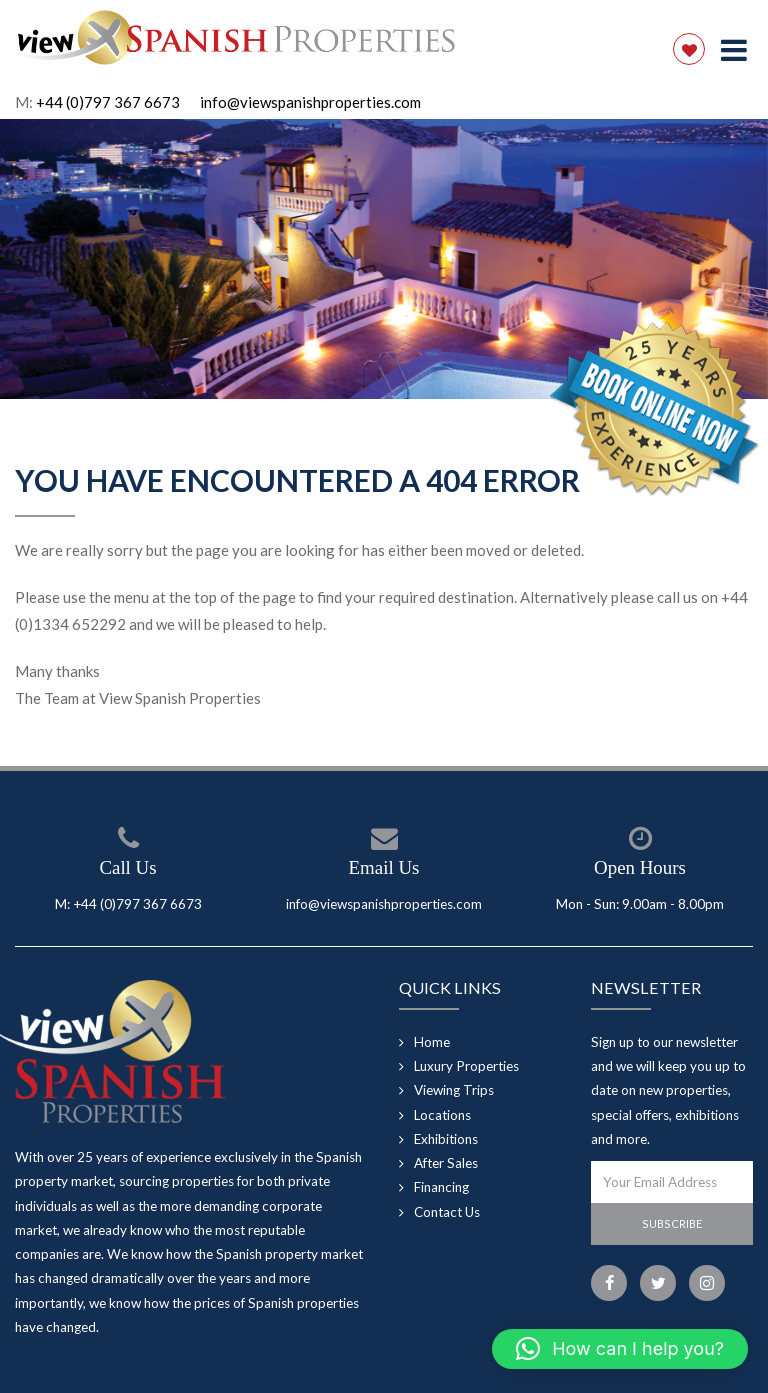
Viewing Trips (454, 1090)
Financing (441, 1187)
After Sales (446, 1163)
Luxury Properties (466, 1066)
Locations (442, 1115)
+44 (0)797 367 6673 (108, 102)
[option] (384, 259)
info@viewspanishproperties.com (310, 102)
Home (432, 1042)
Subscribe (672, 1223)
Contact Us (447, 1212)
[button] (620, 1349)
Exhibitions (446, 1139)
